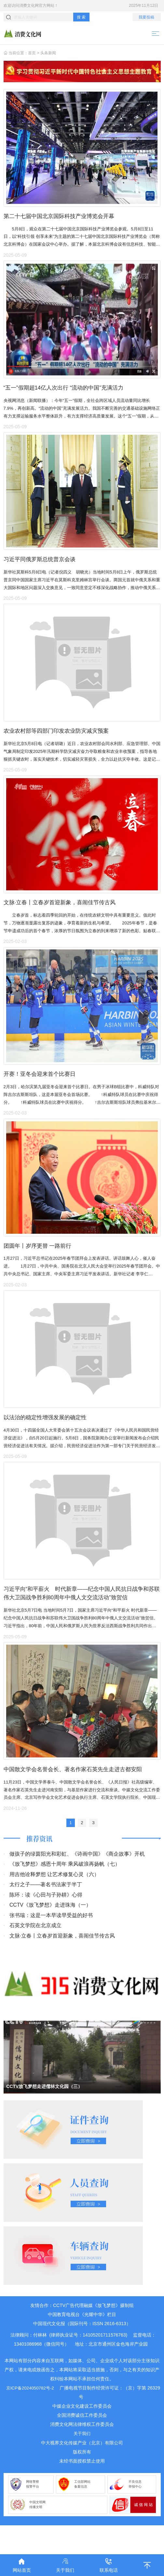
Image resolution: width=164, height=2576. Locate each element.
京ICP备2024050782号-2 (37, 2416)
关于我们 (82, 2461)
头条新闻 (48, 53)
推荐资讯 (40, 1866)
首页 (32, 53)
